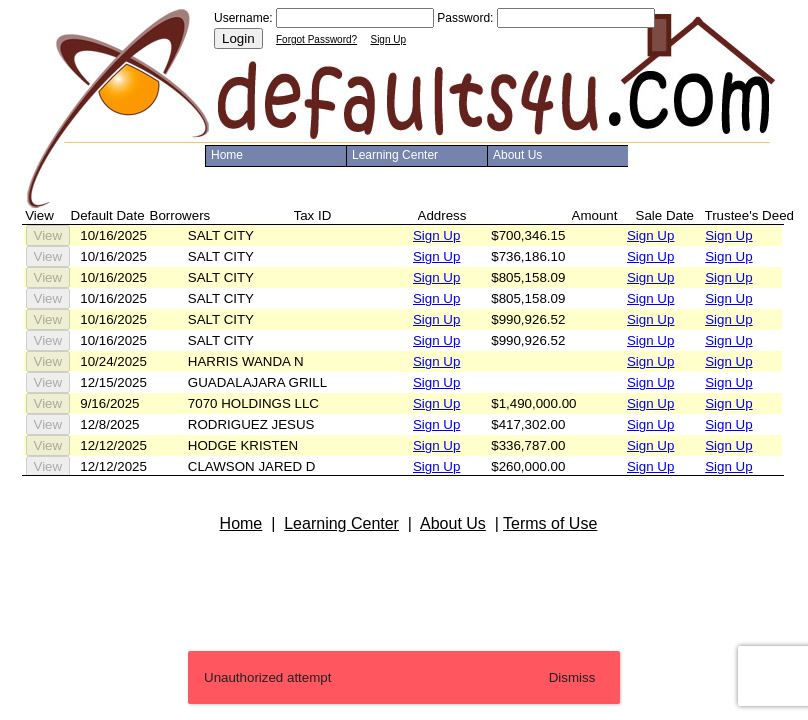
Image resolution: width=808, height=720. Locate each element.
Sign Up (388, 39)
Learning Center (395, 155)
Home (227, 155)
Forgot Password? (316, 39)
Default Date (108, 215)
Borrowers (180, 215)
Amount (595, 215)
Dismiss (572, 677)
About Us (517, 155)
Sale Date (665, 215)
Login (238, 38)
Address (442, 215)
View (48, 235)
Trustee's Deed (749, 215)
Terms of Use (550, 523)
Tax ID (313, 215)
